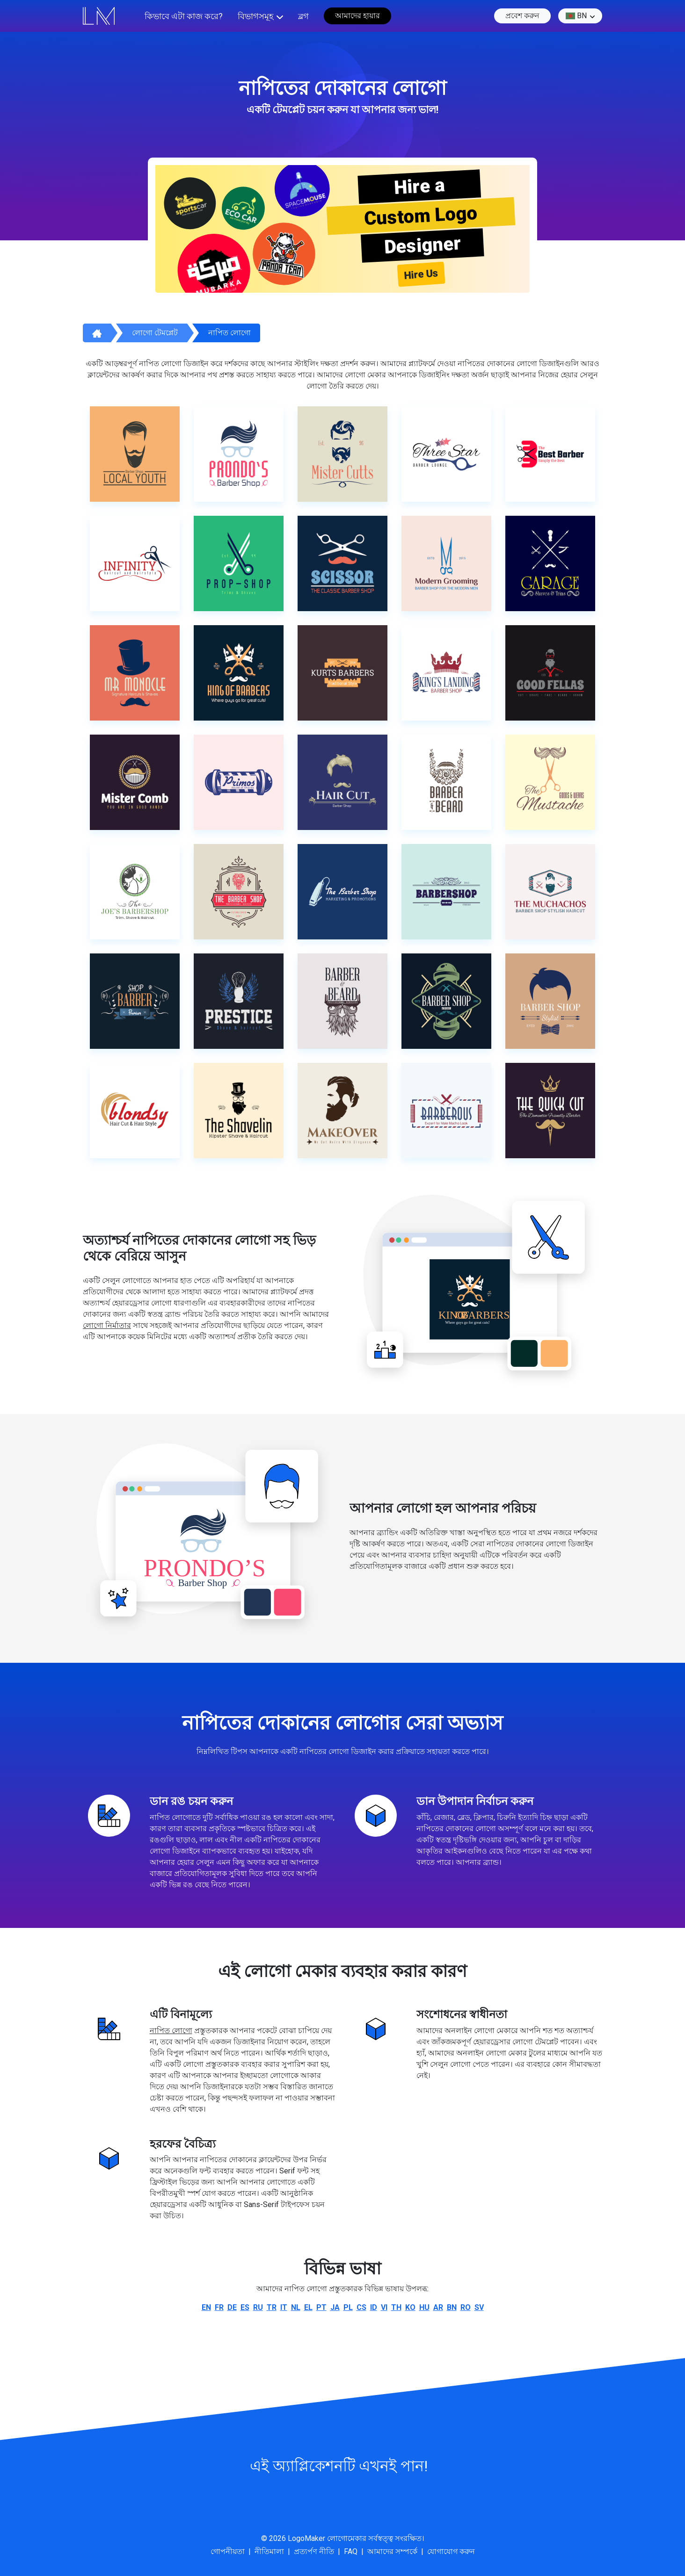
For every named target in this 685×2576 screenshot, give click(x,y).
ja (335, 2307)
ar (438, 2307)
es (244, 2307)
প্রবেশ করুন (522, 15)
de (232, 2307)
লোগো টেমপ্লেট (155, 332)
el (308, 2307)
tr (272, 2307)
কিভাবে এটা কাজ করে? (184, 16)
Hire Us (421, 274)
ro (465, 2307)
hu (424, 2307)
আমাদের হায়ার (357, 15)
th (396, 2307)
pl (348, 2307)
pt (321, 2307)
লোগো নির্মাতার (107, 1325)
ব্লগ (303, 16)
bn (576, 16)
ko (410, 2307)
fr (219, 2307)
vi (384, 2307)
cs (361, 2307)
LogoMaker (306, 2538)
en (206, 2307)
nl (295, 2307)
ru (258, 2307)
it (283, 2307)
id (373, 2307)
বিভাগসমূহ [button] (255, 16)
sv (479, 2307)
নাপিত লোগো (229, 332)
